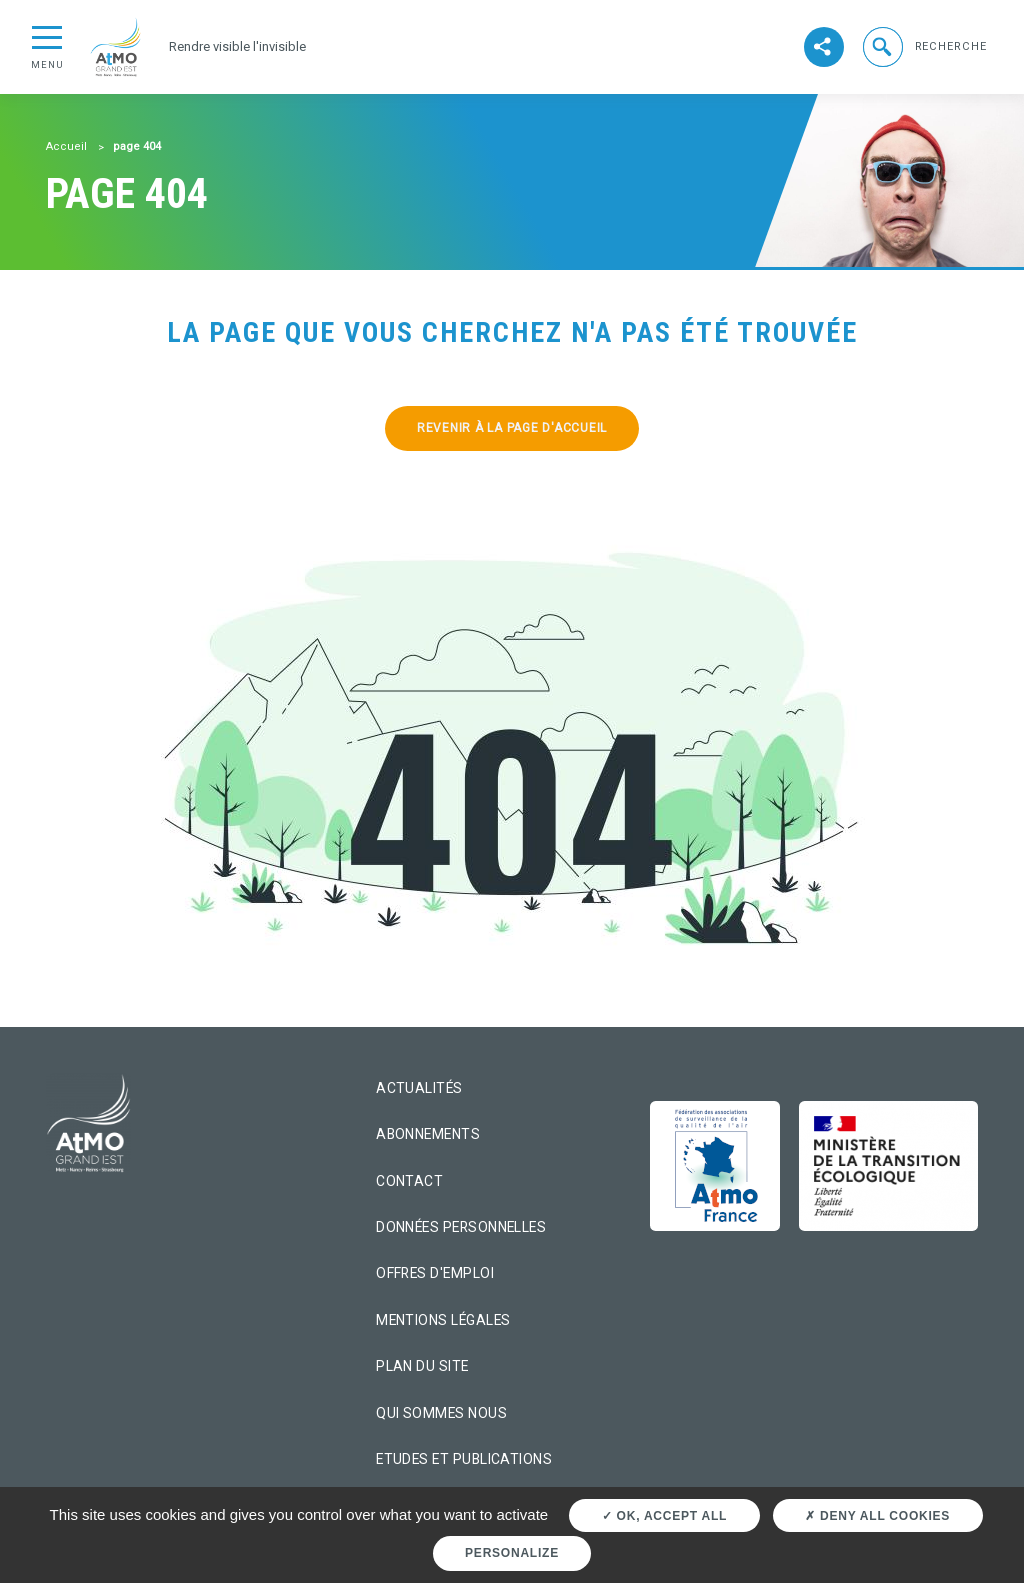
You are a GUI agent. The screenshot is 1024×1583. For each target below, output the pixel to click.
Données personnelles (461, 1227)
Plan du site (422, 1366)
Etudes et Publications (464, 1459)
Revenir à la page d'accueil (512, 428)
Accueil (66, 146)
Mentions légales (443, 1320)
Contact (409, 1181)
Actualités (419, 1088)
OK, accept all (664, 1516)
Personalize (512, 1553)
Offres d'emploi (435, 1273)
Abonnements (428, 1134)
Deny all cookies (877, 1516)
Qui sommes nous (441, 1413)
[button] (923, 46)
